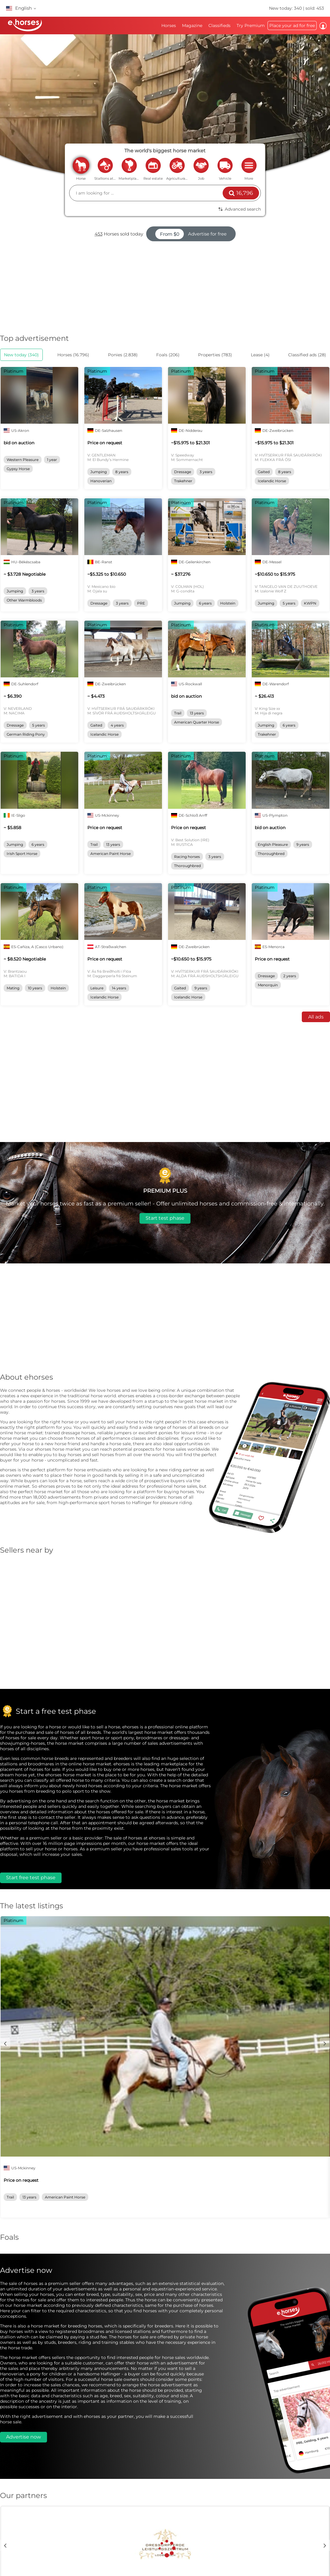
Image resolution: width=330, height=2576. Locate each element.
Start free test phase (31, 1877)
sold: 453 (314, 8)
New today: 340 (286, 8)
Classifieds (219, 25)
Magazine (192, 25)
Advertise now (23, 2437)
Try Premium (251, 25)
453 (99, 234)
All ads (316, 1017)
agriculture (177, 165)
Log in (323, 26)
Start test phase (165, 1218)
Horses (168, 25)
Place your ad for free (292, 25)
